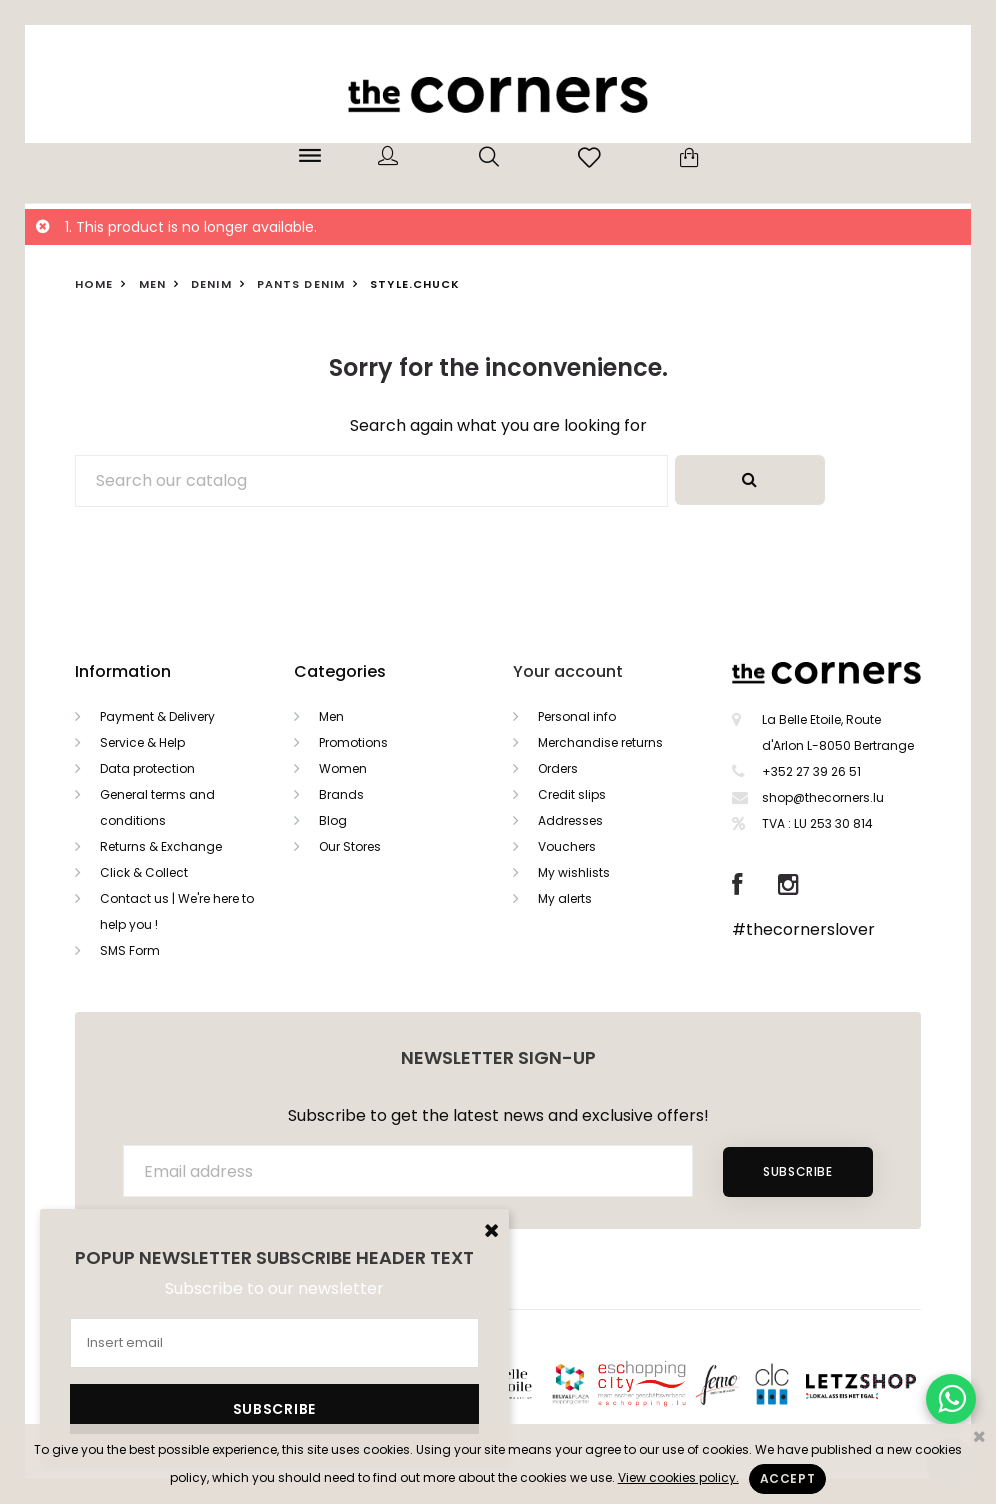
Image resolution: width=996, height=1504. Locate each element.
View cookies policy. (678, 1477)
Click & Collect (144, 872)
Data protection (147, 768)
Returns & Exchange (161, 846)
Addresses (570, 820)
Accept (788, 1478)
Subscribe (797, 1171)
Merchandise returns (600, 742)
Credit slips (572, 794)
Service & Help (142, 742)
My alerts (565, 898)
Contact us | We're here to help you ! (177, 911)
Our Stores (350, 846)
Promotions (353, 742)
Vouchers (567, 846)
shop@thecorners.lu (823, 797)
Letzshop (885, 1382)
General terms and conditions (157, 807)
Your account (568, 671)
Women (343, 768)
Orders (558, 768)
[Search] (371, 481)
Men (331, 716)
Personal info (577, 716)
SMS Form (130, 950)
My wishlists (574, 872)
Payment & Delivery (157, 716)
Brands (341, 794)
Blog (333, 820)
